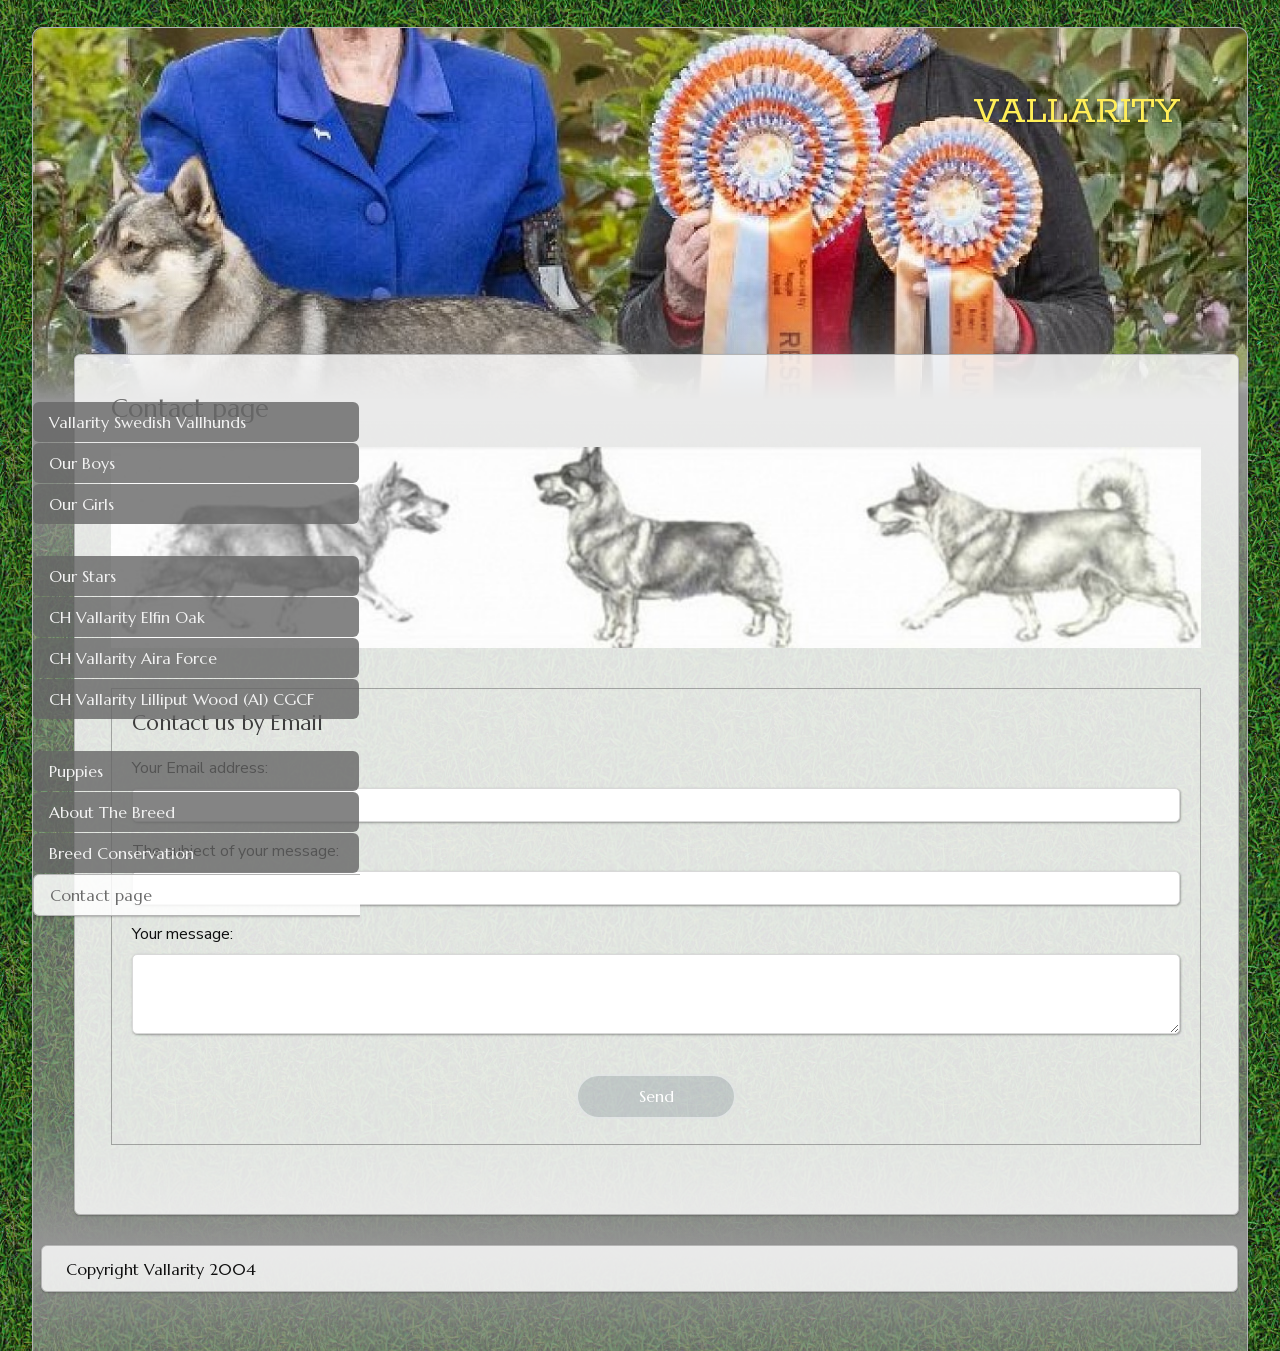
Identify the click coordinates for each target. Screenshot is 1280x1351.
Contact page (101, 895)
